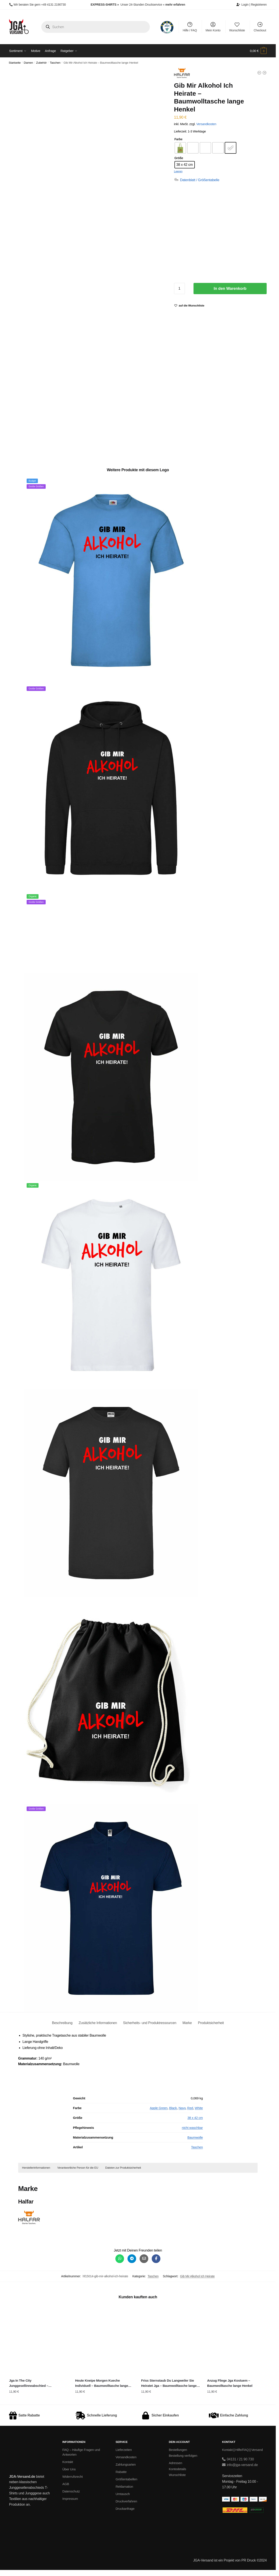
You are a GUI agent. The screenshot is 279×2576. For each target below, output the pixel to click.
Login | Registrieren (251, 4)
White (199, 2108)
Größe (178, 158)
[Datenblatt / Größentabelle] (196, 180)
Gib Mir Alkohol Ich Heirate (197, 2276)
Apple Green (159, 2108)
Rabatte (121, 2472)
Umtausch (123, 2494)
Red (190, 2108)
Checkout (260, 26)
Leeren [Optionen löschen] (178, 171)
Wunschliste (237, 26)
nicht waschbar (192, 2127)
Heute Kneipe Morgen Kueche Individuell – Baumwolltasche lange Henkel (101, 2384)
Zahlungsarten (126, 2464)
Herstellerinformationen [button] (36, 2167)
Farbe (178, 139)
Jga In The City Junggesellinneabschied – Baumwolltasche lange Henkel (31, 2384)
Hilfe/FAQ (242, 2450)
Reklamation (124, 2486)
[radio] (180, 147)
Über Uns (69, 2469)
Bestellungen (178, 2450)
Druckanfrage (125, 2508)
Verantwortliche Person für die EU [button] (77, 2167)
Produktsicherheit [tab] (211, 2023)
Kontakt (67, 2462)
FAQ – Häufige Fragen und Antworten (81, 2452)
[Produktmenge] (179, 288)
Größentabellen (126, 2479)
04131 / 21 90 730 (238, 2459)
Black (173, 2108)
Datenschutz (71, 2491)
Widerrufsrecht (72, 2476)
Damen (28, 62)
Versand (257, 2450)
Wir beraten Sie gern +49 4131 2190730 (39, 4)
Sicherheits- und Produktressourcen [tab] (149, 2023)
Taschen (55, 62)
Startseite (15, 62)
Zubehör (41, 62)
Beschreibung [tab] (62, 2023)
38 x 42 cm (195, 2118)
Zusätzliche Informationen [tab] (98, 2023)
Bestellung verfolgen (183, 2455)
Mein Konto (213, 26)
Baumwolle (195, 2137)
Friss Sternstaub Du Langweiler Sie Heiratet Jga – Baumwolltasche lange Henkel (169, 2384)
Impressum (70, 2498)
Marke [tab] (187, 2023)
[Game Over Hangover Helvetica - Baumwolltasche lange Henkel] (259, 73)
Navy (182, 2108)
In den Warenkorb (230, 288)
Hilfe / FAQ (190, 26)
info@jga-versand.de (240, 2465)
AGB (65, 2484)
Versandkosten (206, 124)
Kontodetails (177, 2469)
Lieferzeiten (124, 2450)
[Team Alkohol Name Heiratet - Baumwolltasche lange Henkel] (264, 73)
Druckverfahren (126, 2501)
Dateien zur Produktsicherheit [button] (123, 2167)
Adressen (175, 2463)
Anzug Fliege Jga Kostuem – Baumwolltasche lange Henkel (229, 2383)
